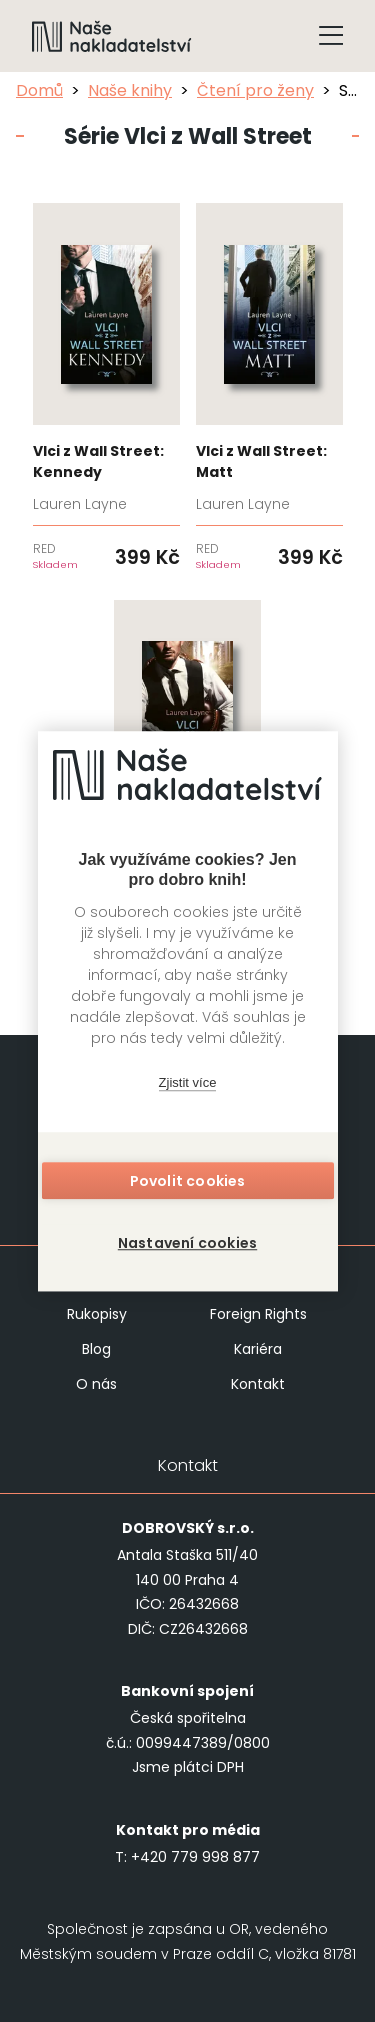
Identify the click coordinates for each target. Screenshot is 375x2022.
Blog (96, 1349)
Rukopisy (97, 1314)
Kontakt (258, 1384)
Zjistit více (188, 1082)
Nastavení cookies (187, 1243)
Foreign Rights (258, 1314)
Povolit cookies (188, 1181)
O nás (96, 1384)
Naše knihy (130, 90)
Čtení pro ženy (255, 90)
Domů (39, 90)
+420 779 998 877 (195, 1857)
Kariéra (258, 1349)
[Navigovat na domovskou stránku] (112, 36)
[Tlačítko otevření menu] (331, 36)
